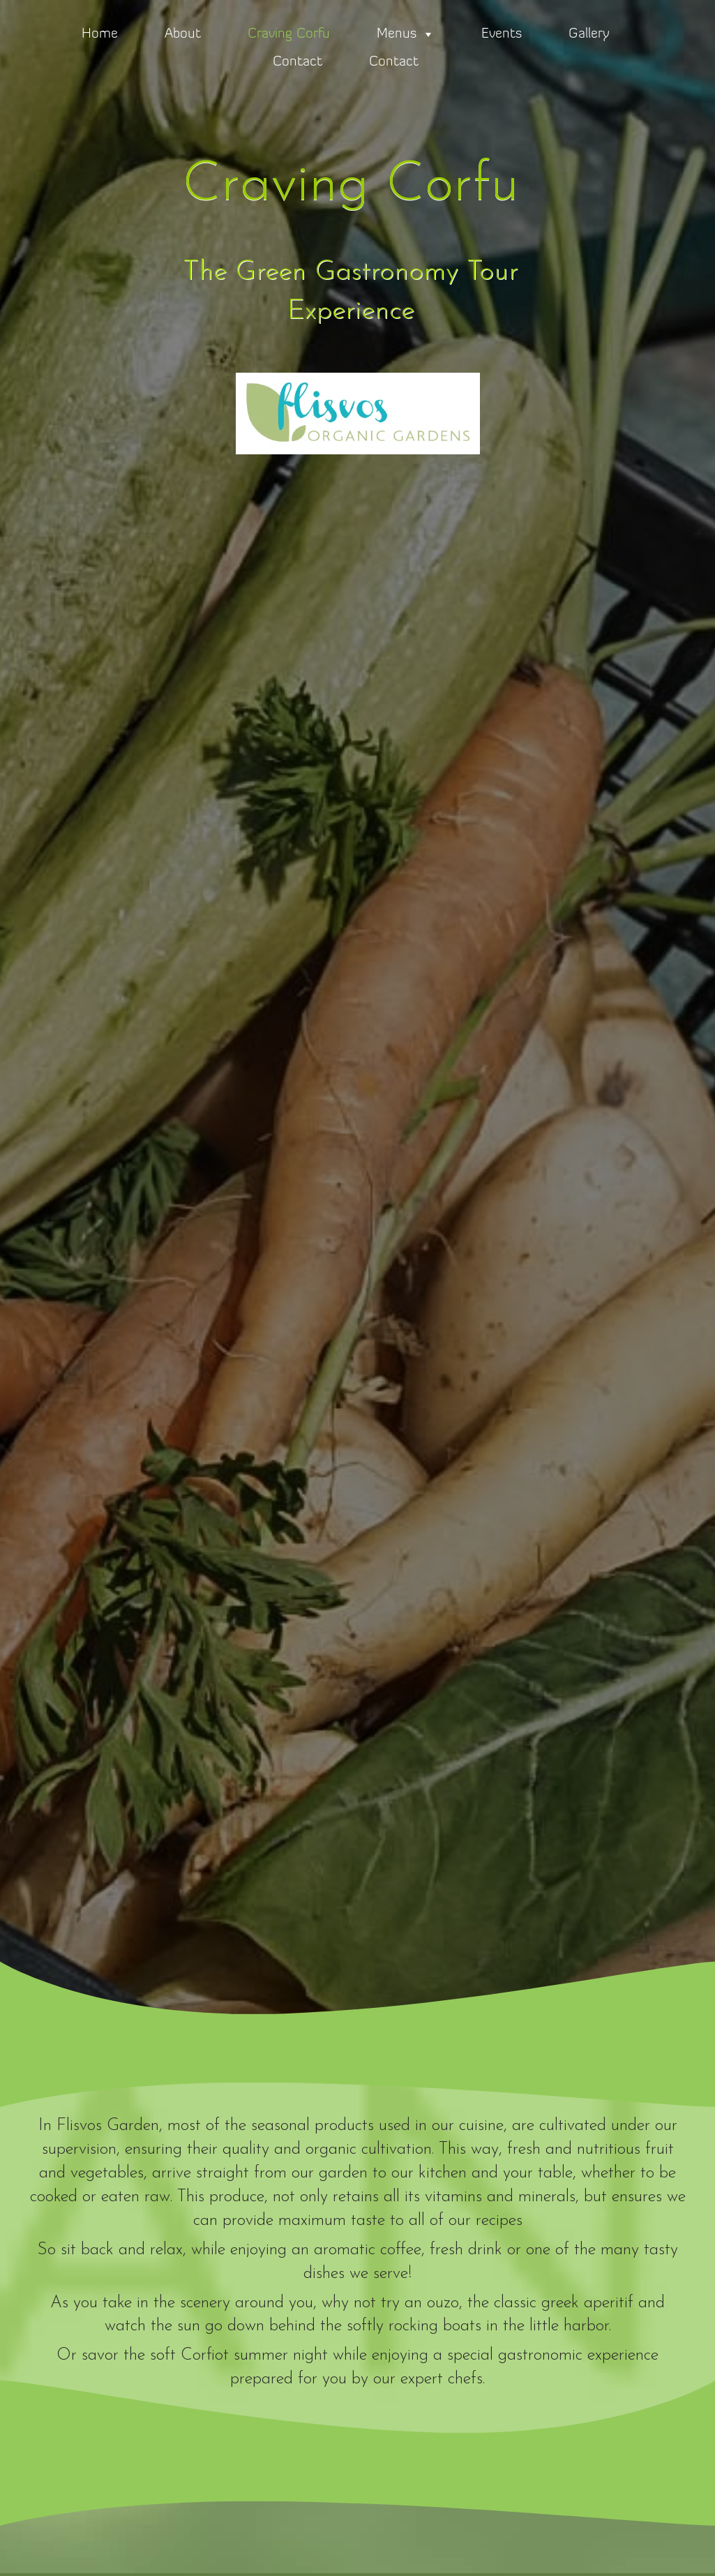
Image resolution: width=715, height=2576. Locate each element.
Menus (406, 33)
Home (100, 34)
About (183, 34)
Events (501, 34)
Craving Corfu (289, 34)
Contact (297, 62)
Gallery (589, 34)
